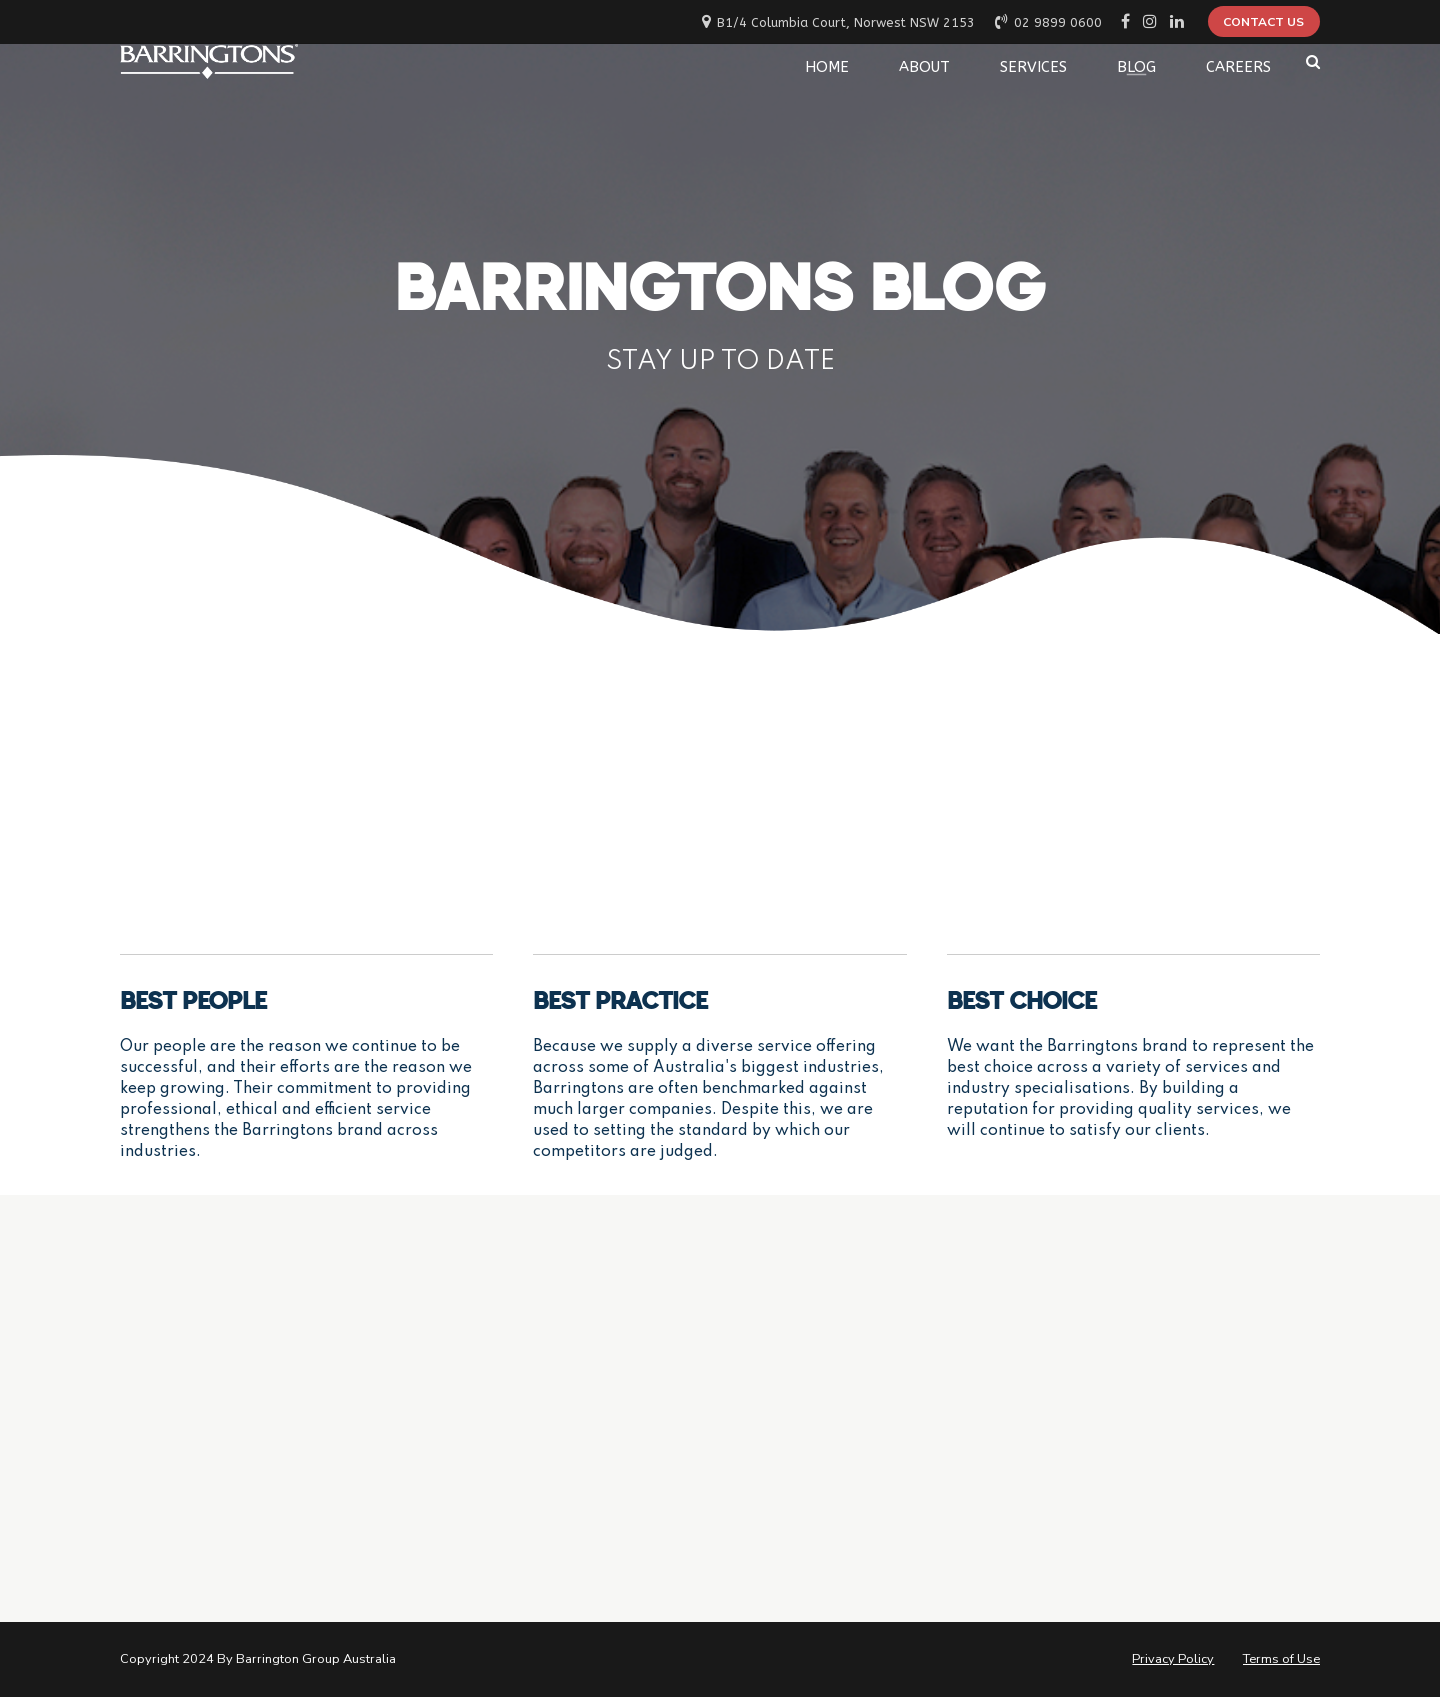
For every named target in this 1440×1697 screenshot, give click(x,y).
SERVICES (1033, 61)
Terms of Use (1281, 1659)
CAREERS (1238, 61)
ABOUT (924, 61)
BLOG (1136, 61)
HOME (827, 61)
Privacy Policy (1173, 1659)
